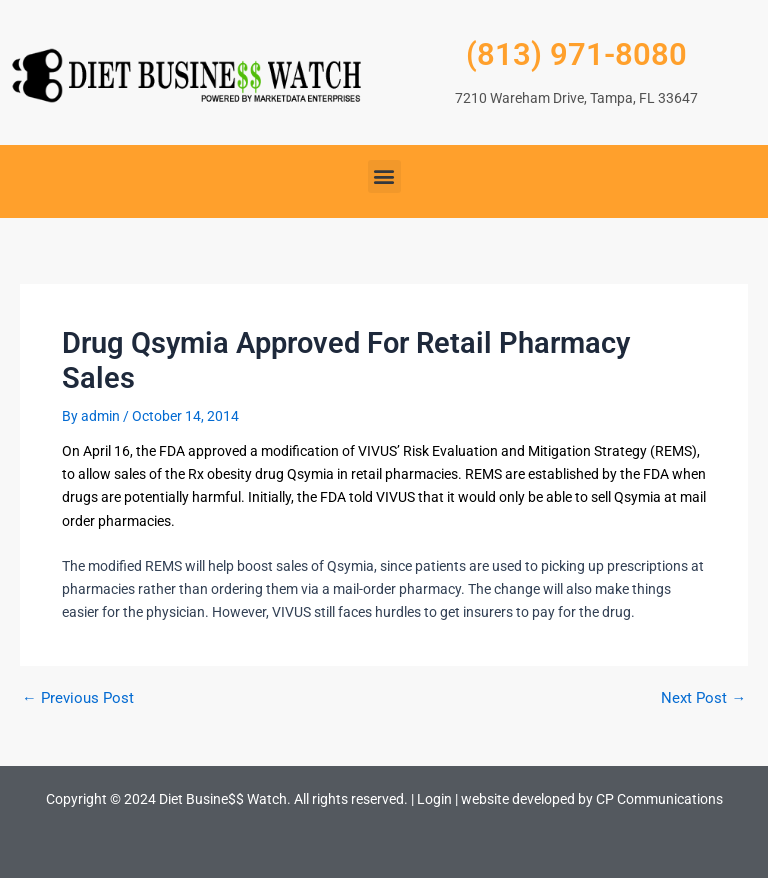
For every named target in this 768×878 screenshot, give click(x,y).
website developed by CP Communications (592, 799)
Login (434, 799)
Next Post (703, 698)
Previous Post (78, 698)
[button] (384, 176)
